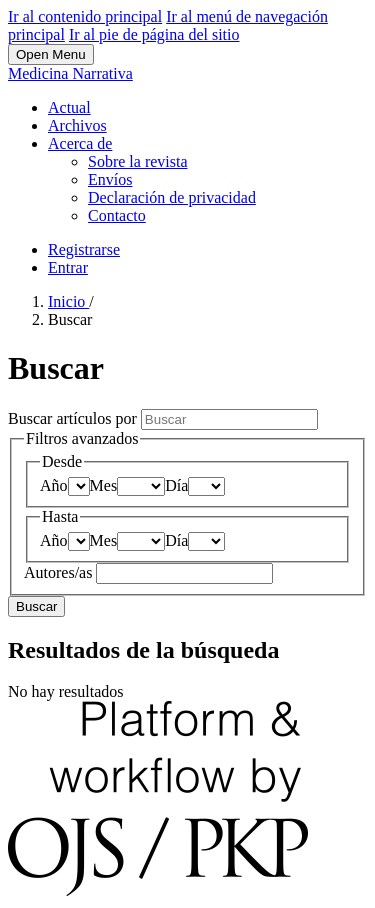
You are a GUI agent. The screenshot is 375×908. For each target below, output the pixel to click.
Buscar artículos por (74, 418)
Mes (104, 485)
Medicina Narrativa (70, 73)
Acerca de (80, 143)
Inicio (68, 301)
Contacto (117, 215)
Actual (69, 107)
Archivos (77, 125)
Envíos (110, 179)
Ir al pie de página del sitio (154, 34)
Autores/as (60, 572)
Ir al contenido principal (85, 16)
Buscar (36, 606)
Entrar (68, 267)
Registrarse (84, 249)
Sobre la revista (138, 161)
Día (176, 485)
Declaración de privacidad (172, 197)
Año (54, 485)
